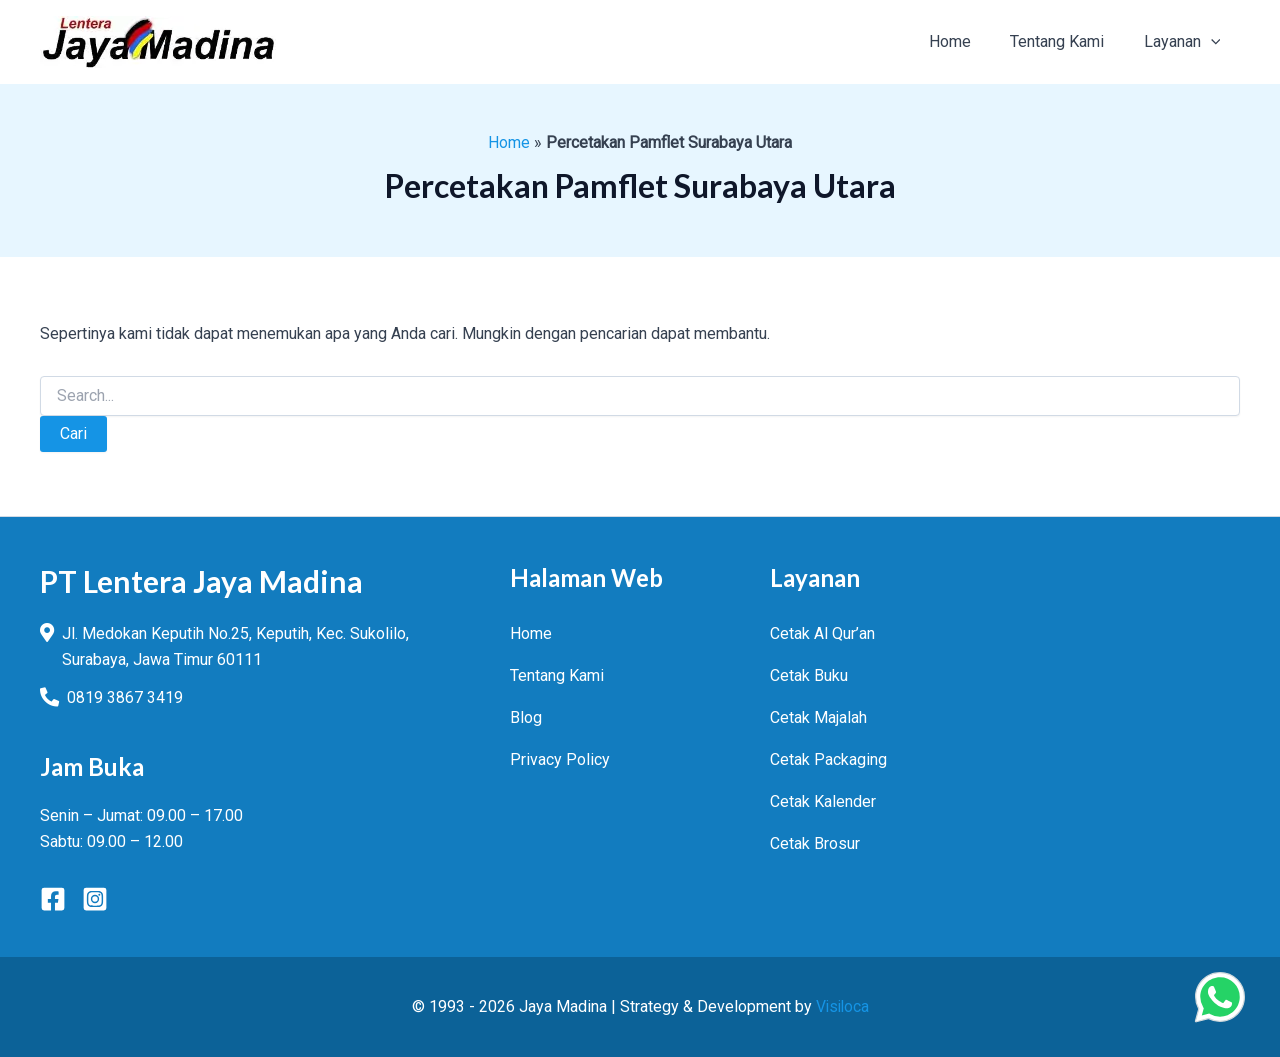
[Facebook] (53, 899)
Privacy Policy (560, 759)
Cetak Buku (809, 675)
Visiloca (842, 1006)
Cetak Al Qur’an (822, 633)
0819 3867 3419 (125, 697)
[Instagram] (95, 899)
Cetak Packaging (828, 759)
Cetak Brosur (815, 843)
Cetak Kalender (823, 801)
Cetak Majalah (818, 717)
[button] (1214, 42)
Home (509, 142)
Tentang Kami (557, 675)
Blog (526, 717)
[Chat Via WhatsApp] (1220, 997)
